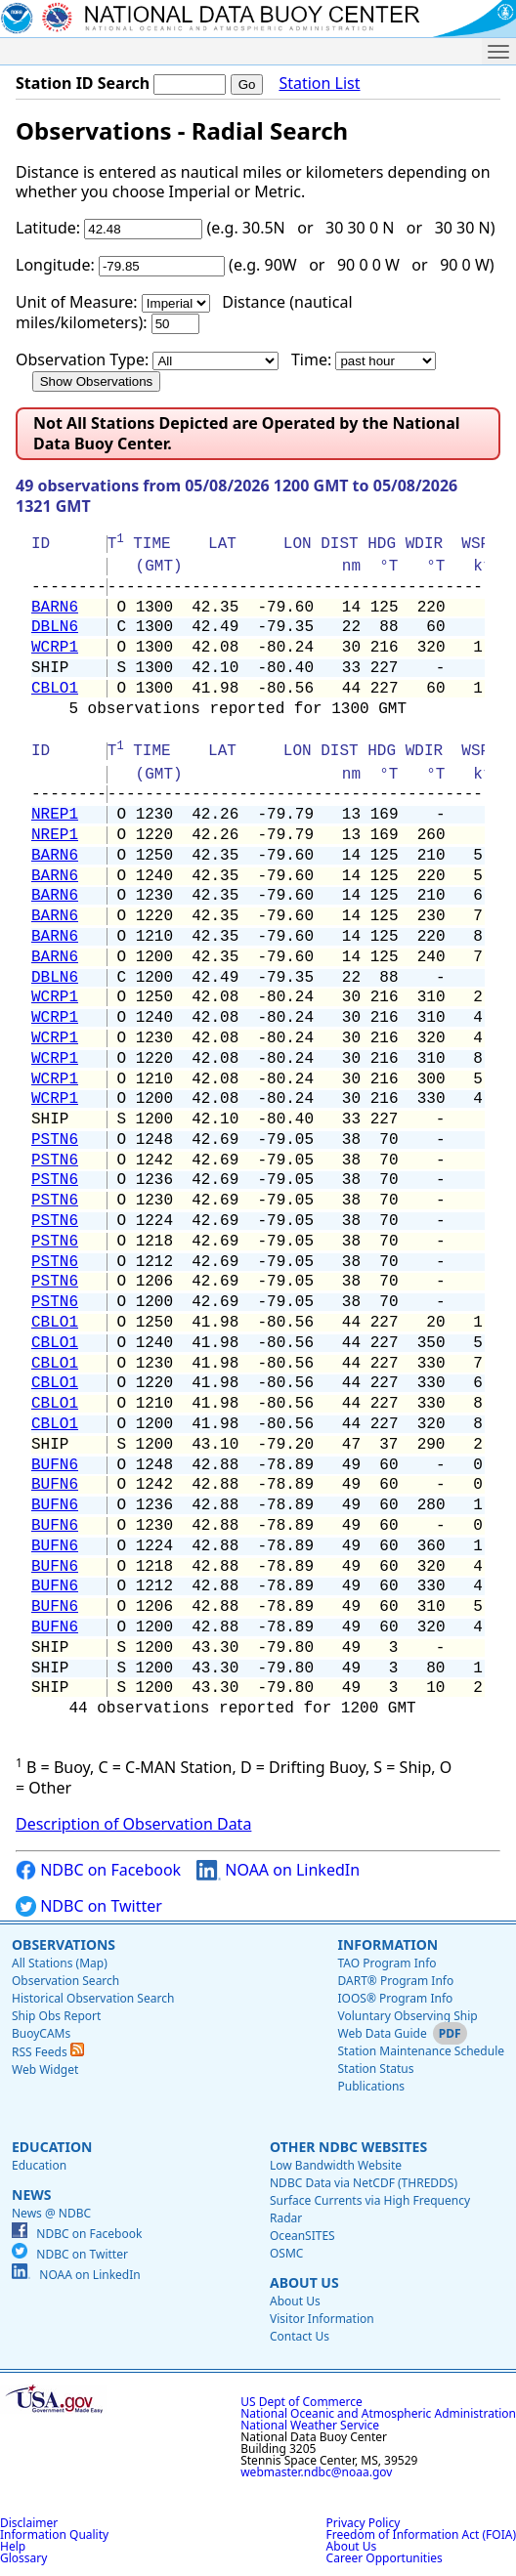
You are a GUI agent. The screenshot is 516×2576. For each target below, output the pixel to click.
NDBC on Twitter (89, 1906)
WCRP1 (54, 647)
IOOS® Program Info (394, 1998)
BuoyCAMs (41, 2033)
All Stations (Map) (60, 1963)
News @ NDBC (51, 2213)
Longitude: (55, 264)
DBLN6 (54, 627)
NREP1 (54, 814)
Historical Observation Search (93, 1998)
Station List (319, 83)
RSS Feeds (48, 2052)
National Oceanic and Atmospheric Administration (378, 2413)
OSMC (286, 2253)
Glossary (23, 2558)
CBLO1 (54, 688)
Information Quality (54, 2534)
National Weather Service (309, 2425)
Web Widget (45, 2069)
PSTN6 (54, 1140)
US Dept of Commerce (301, 2401)
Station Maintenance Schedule (420, 2051)
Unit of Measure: (77, 302)
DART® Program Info (395, 1980)
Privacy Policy (363, 2522)
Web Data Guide (381, 2033)
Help (12, 2546)
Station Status (375, 2068)
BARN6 (54, 607)
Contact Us (299, 2336)
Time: (311, 359)
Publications (371, 2086)
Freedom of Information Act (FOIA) (421, 2534)
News (31, 2194)
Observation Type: (82, 359)
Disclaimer (29, 2522)
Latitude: (48, 227)
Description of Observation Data (133, 1824)
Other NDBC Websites (348, 2146)
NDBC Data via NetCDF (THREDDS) (363, 2183)
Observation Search (65, 1980)
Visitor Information (322, 2318)
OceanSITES (302, 2235)
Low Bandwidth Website (336, 2165)
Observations (63, 1944)
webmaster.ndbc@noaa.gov (316, 2472)
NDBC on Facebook (98, 1870)
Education (52, 2146)
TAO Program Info (386, 1963)
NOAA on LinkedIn (278, 1870)
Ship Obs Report (56, 2015)
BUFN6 (54, 1465)
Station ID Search (83, 83)
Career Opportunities (384, 2558)
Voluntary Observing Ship (407, 2015)
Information (387, 1944)
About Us (304, 2282)
